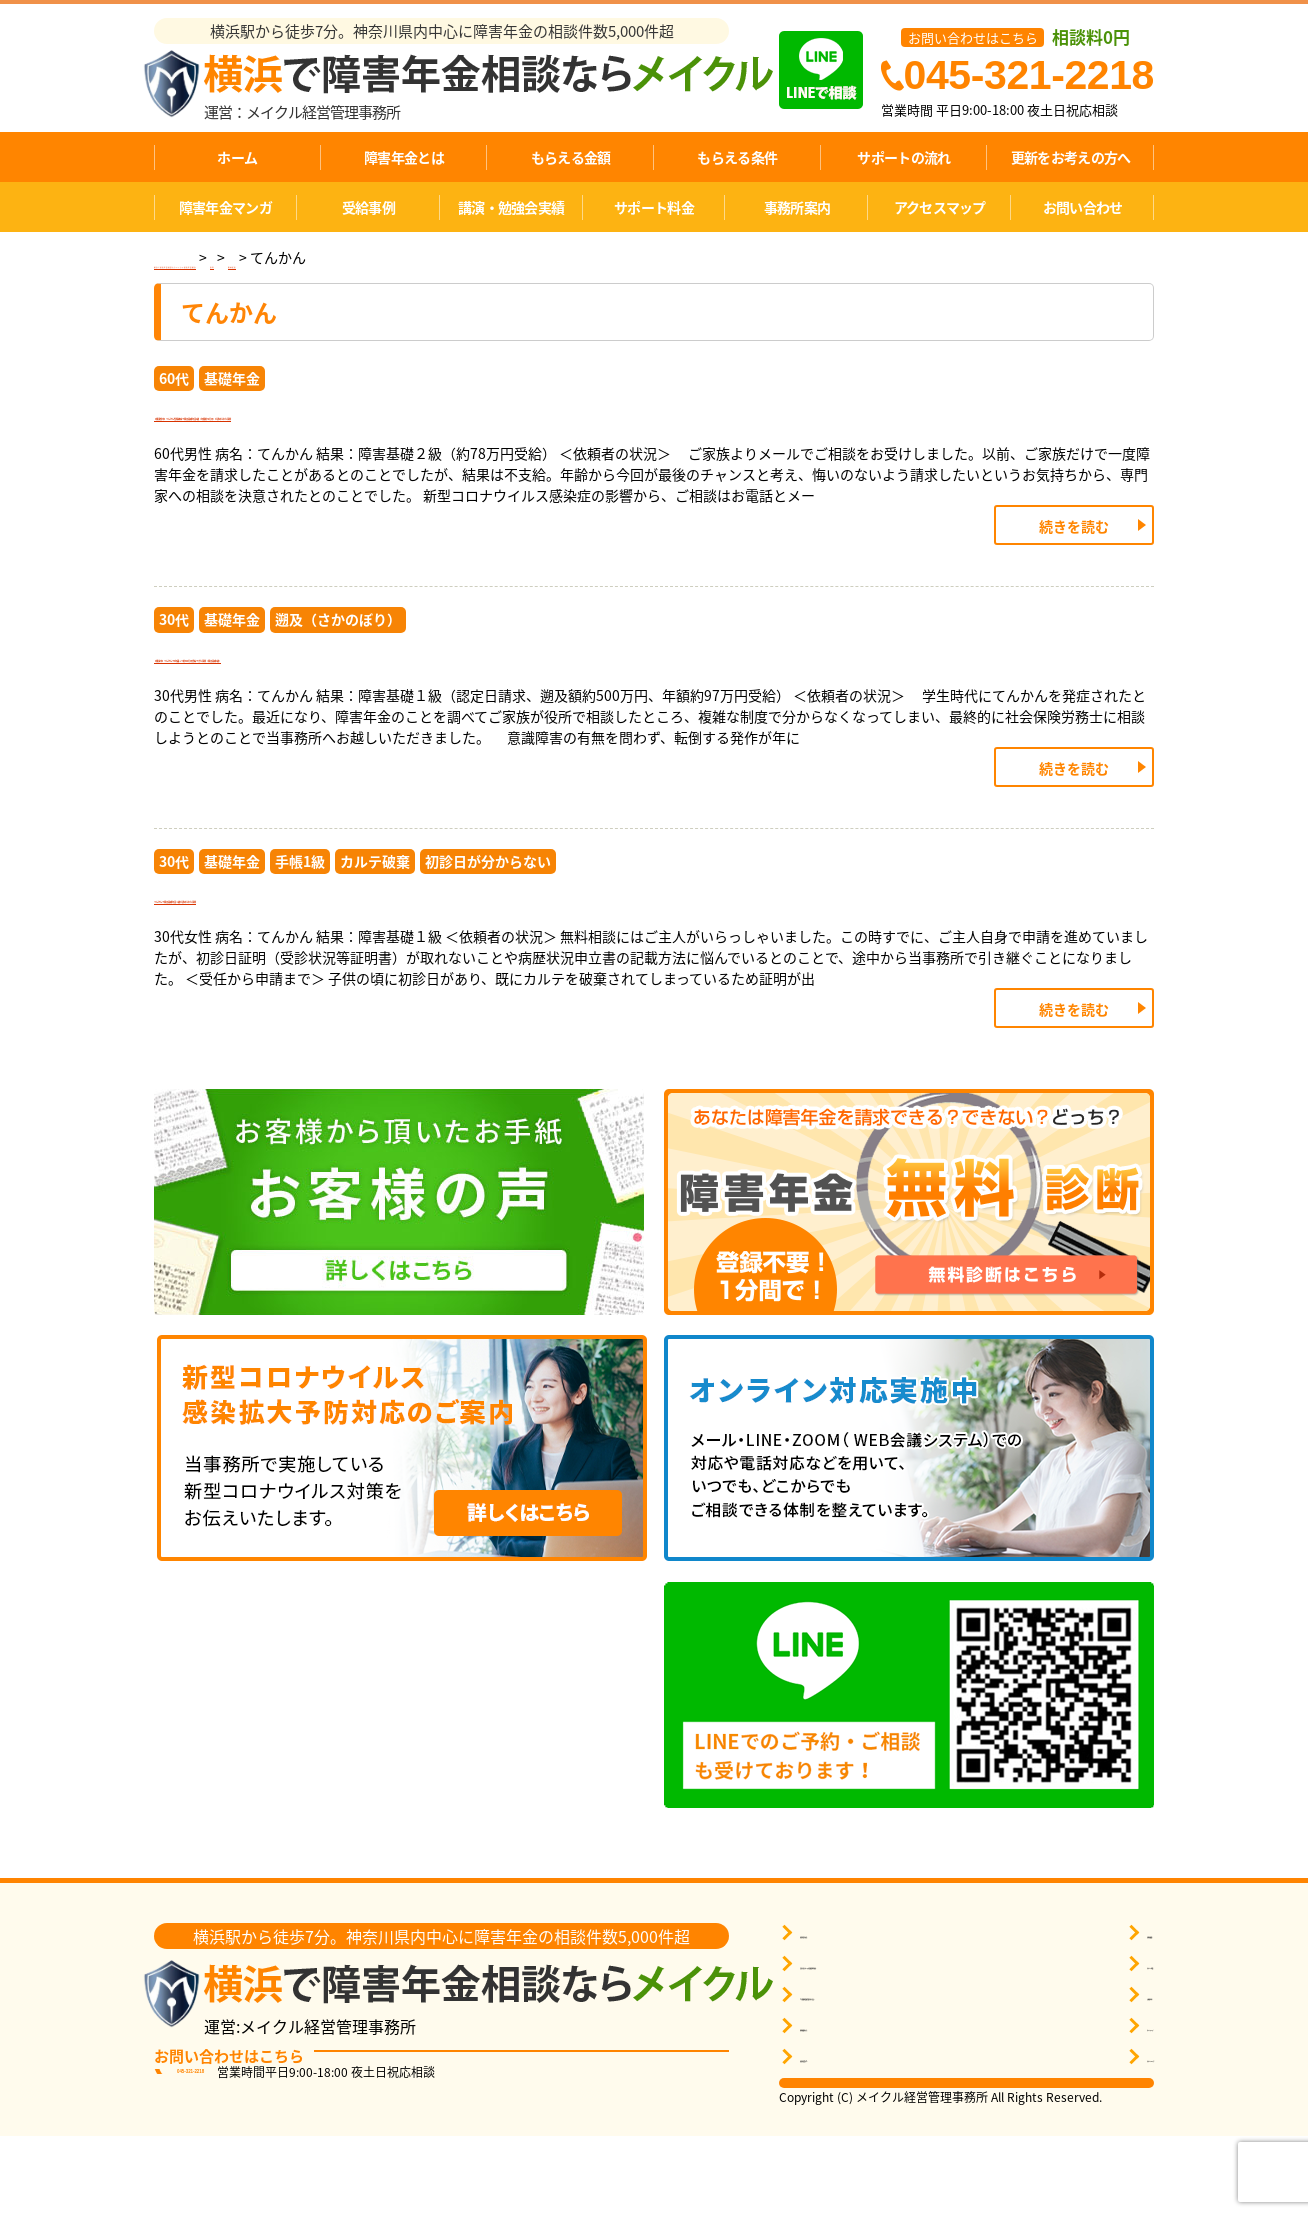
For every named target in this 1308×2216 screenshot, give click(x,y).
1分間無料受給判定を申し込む (888, 2074)
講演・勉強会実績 (511, 207)
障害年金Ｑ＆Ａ (845, 2136)
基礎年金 (232, 378)
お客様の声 (1095, 2074)
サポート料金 (654, 207)
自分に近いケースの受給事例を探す (903, 2043)
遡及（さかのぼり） (338, 646)
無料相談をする (845, 2105)
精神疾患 (532, 257)
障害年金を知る (845, 2012)
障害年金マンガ (225, 207)
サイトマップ (1102, 2105)
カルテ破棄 (375, 914)
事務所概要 (1095, 2012)
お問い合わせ (1083, 207)
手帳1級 (300, 914)
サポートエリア (1108, 2136)
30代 (174, 646)
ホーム (237, 157)
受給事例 (368, 207)
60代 (174, 378)
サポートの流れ (903, 157)
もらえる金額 (571, 157)
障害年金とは (404, 157)
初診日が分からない (488, 914)
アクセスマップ (940, 207)
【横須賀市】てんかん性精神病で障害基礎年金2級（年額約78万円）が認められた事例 (542, 432)
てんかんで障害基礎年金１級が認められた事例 (363, 969)
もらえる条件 (737, 157)
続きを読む (1074, 553)
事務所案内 (797, 207)
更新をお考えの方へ (1071, 157)
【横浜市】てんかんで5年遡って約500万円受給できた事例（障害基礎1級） (493, 700)
